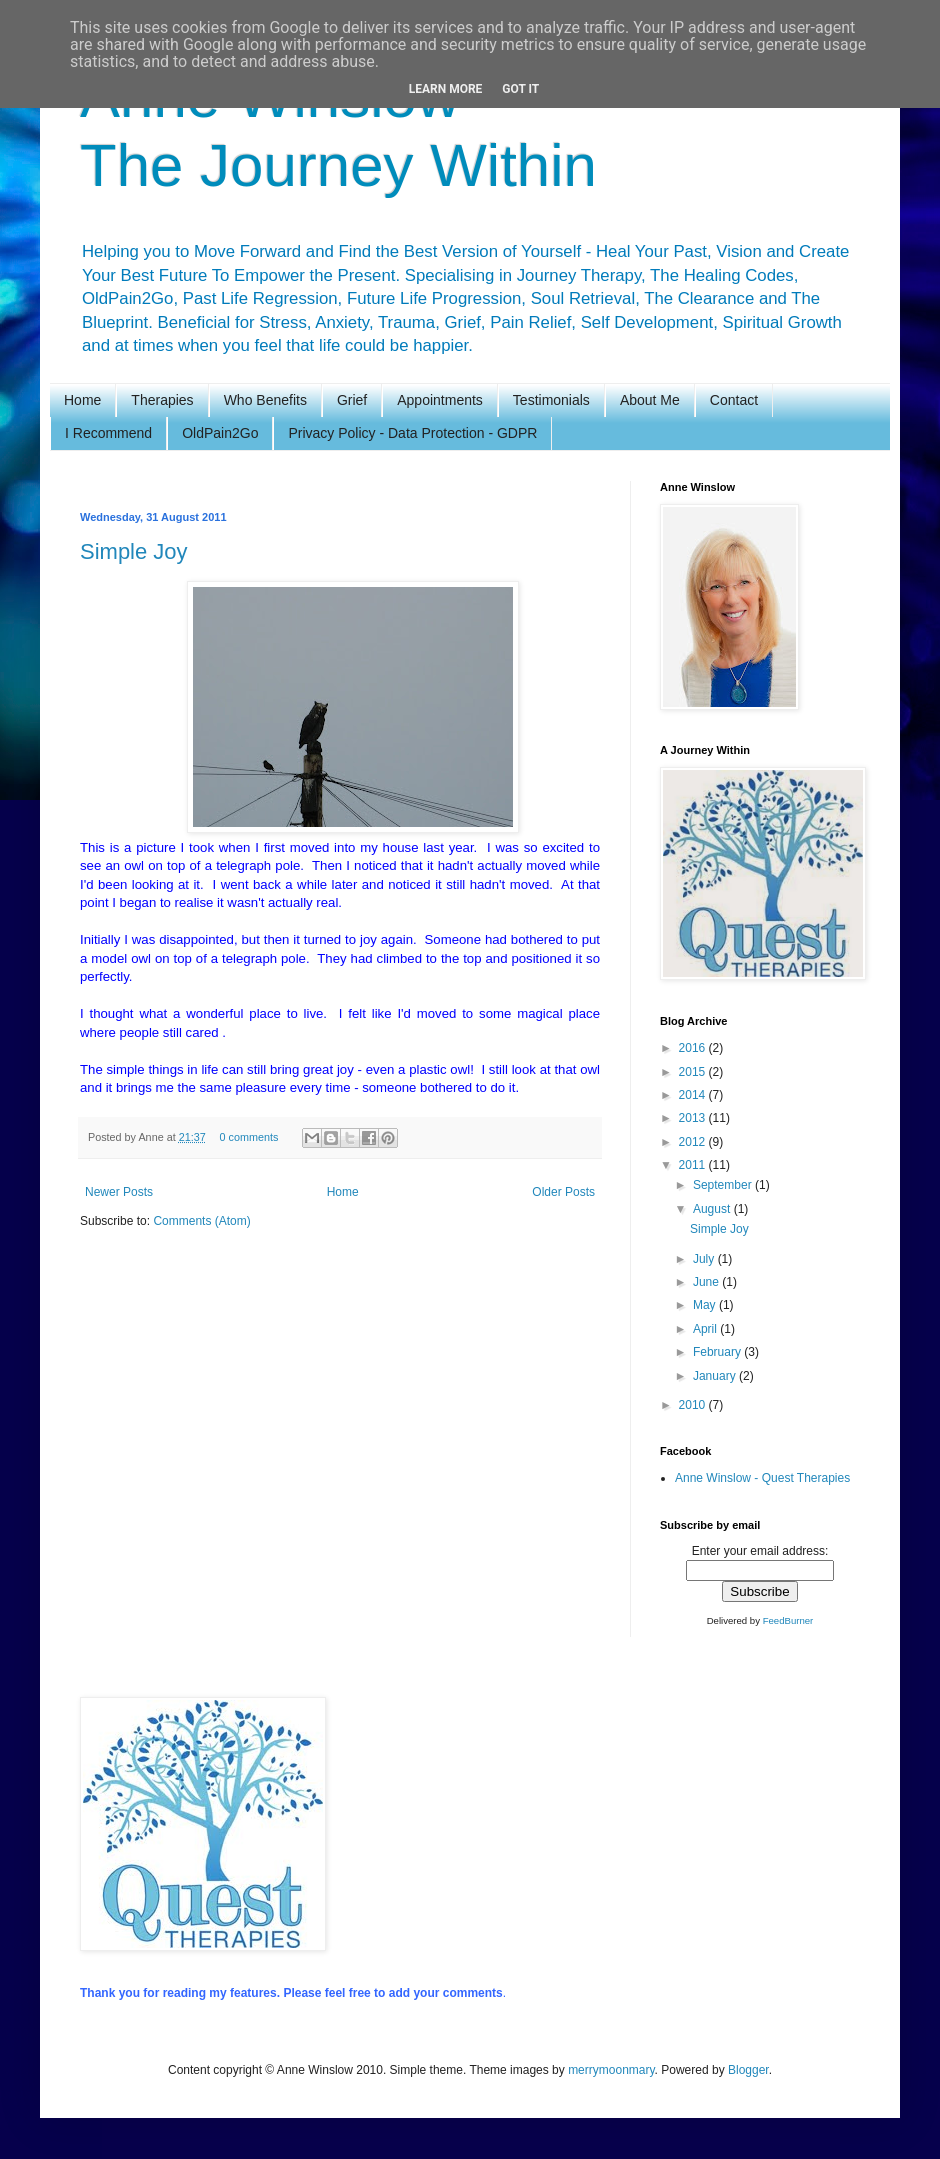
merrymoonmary (611, 2070)
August (713, 1209)
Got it (520, 89)
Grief (352, 400)
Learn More (446, 89)
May (706, 1305)
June (707, 1282)
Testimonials (551, 400)
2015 (694, 1072)
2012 (694, 1142)
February (718, 1352)
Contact (734, 400)
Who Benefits (265, 400)
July (705, 1259)
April (706, 1329)
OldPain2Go (220, 433)
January (716, 1376)
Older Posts (563, 1192)
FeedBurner (788, 1620)
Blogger (748, 2070)
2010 (694, 1405)
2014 (694, 1095)
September (724, 1185)
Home (82, 400)
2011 (694, 1165)
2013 (694, 1118)
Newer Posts (119, 1192)
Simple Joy (134, 551)
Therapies (162, 400)
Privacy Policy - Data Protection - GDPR (412, 433)
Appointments (440, 400)
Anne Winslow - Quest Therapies (762, 1478)
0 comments (248, 1137)
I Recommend (108, 433)
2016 (694, 1048)
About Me (650, 400)
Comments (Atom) (201, 1221)
